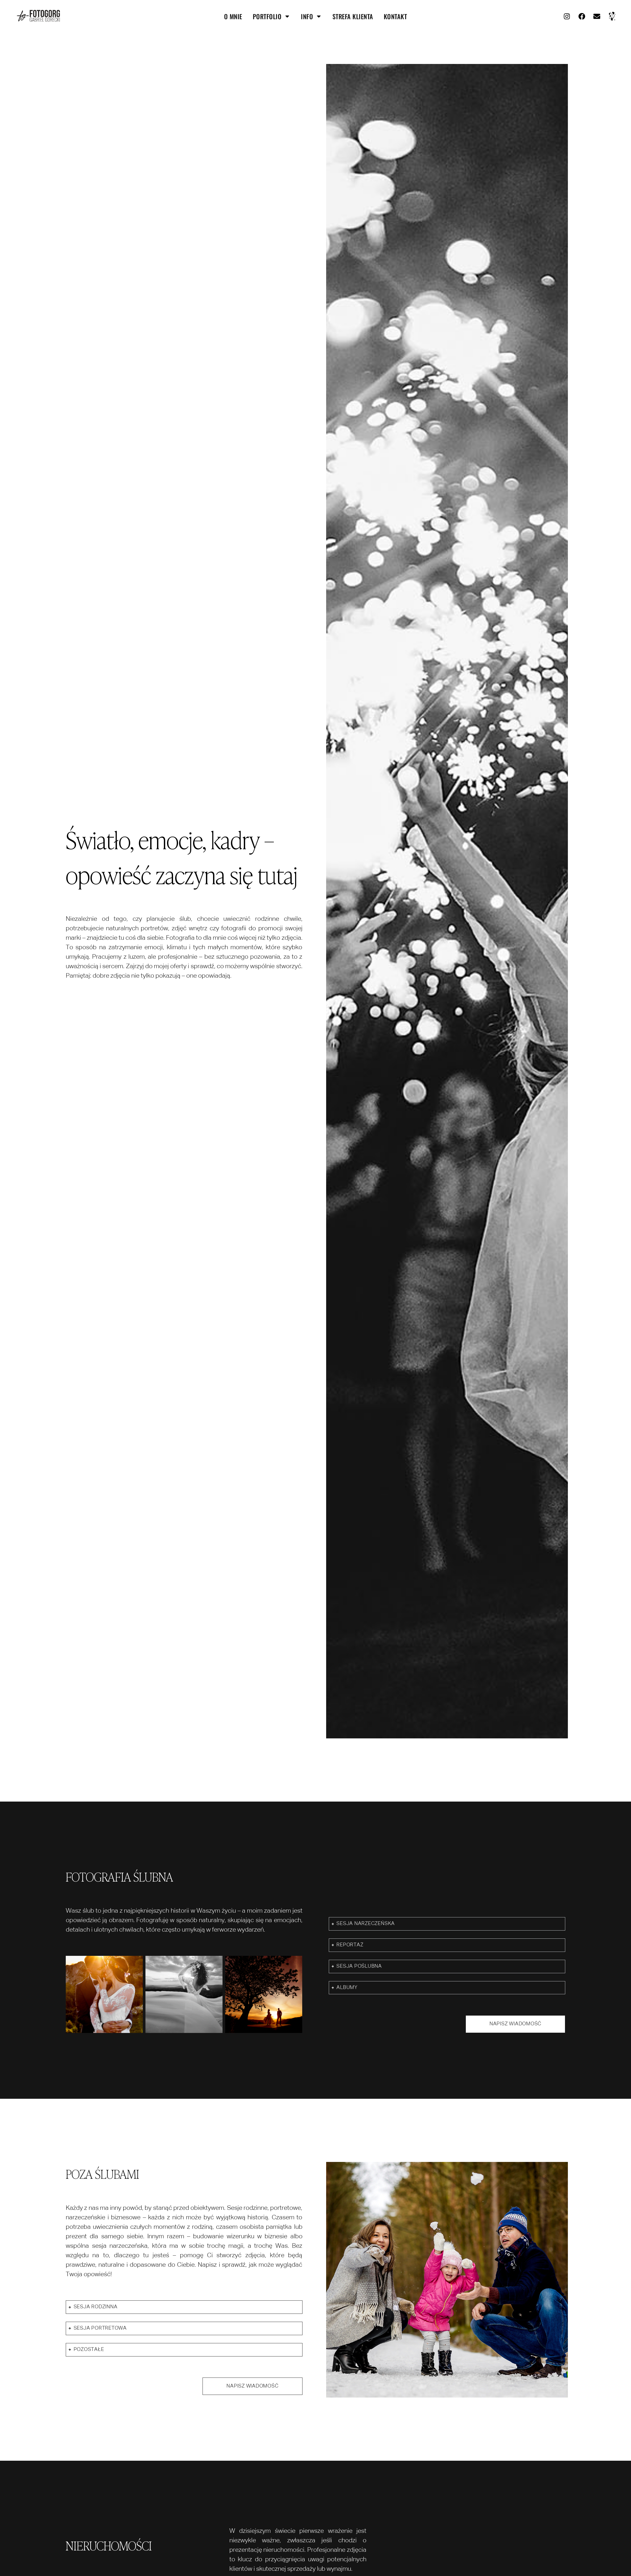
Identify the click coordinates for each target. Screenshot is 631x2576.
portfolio (271, 16)
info (311, 16)
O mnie (233, 16)
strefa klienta (352, 16)
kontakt (395, 16)
